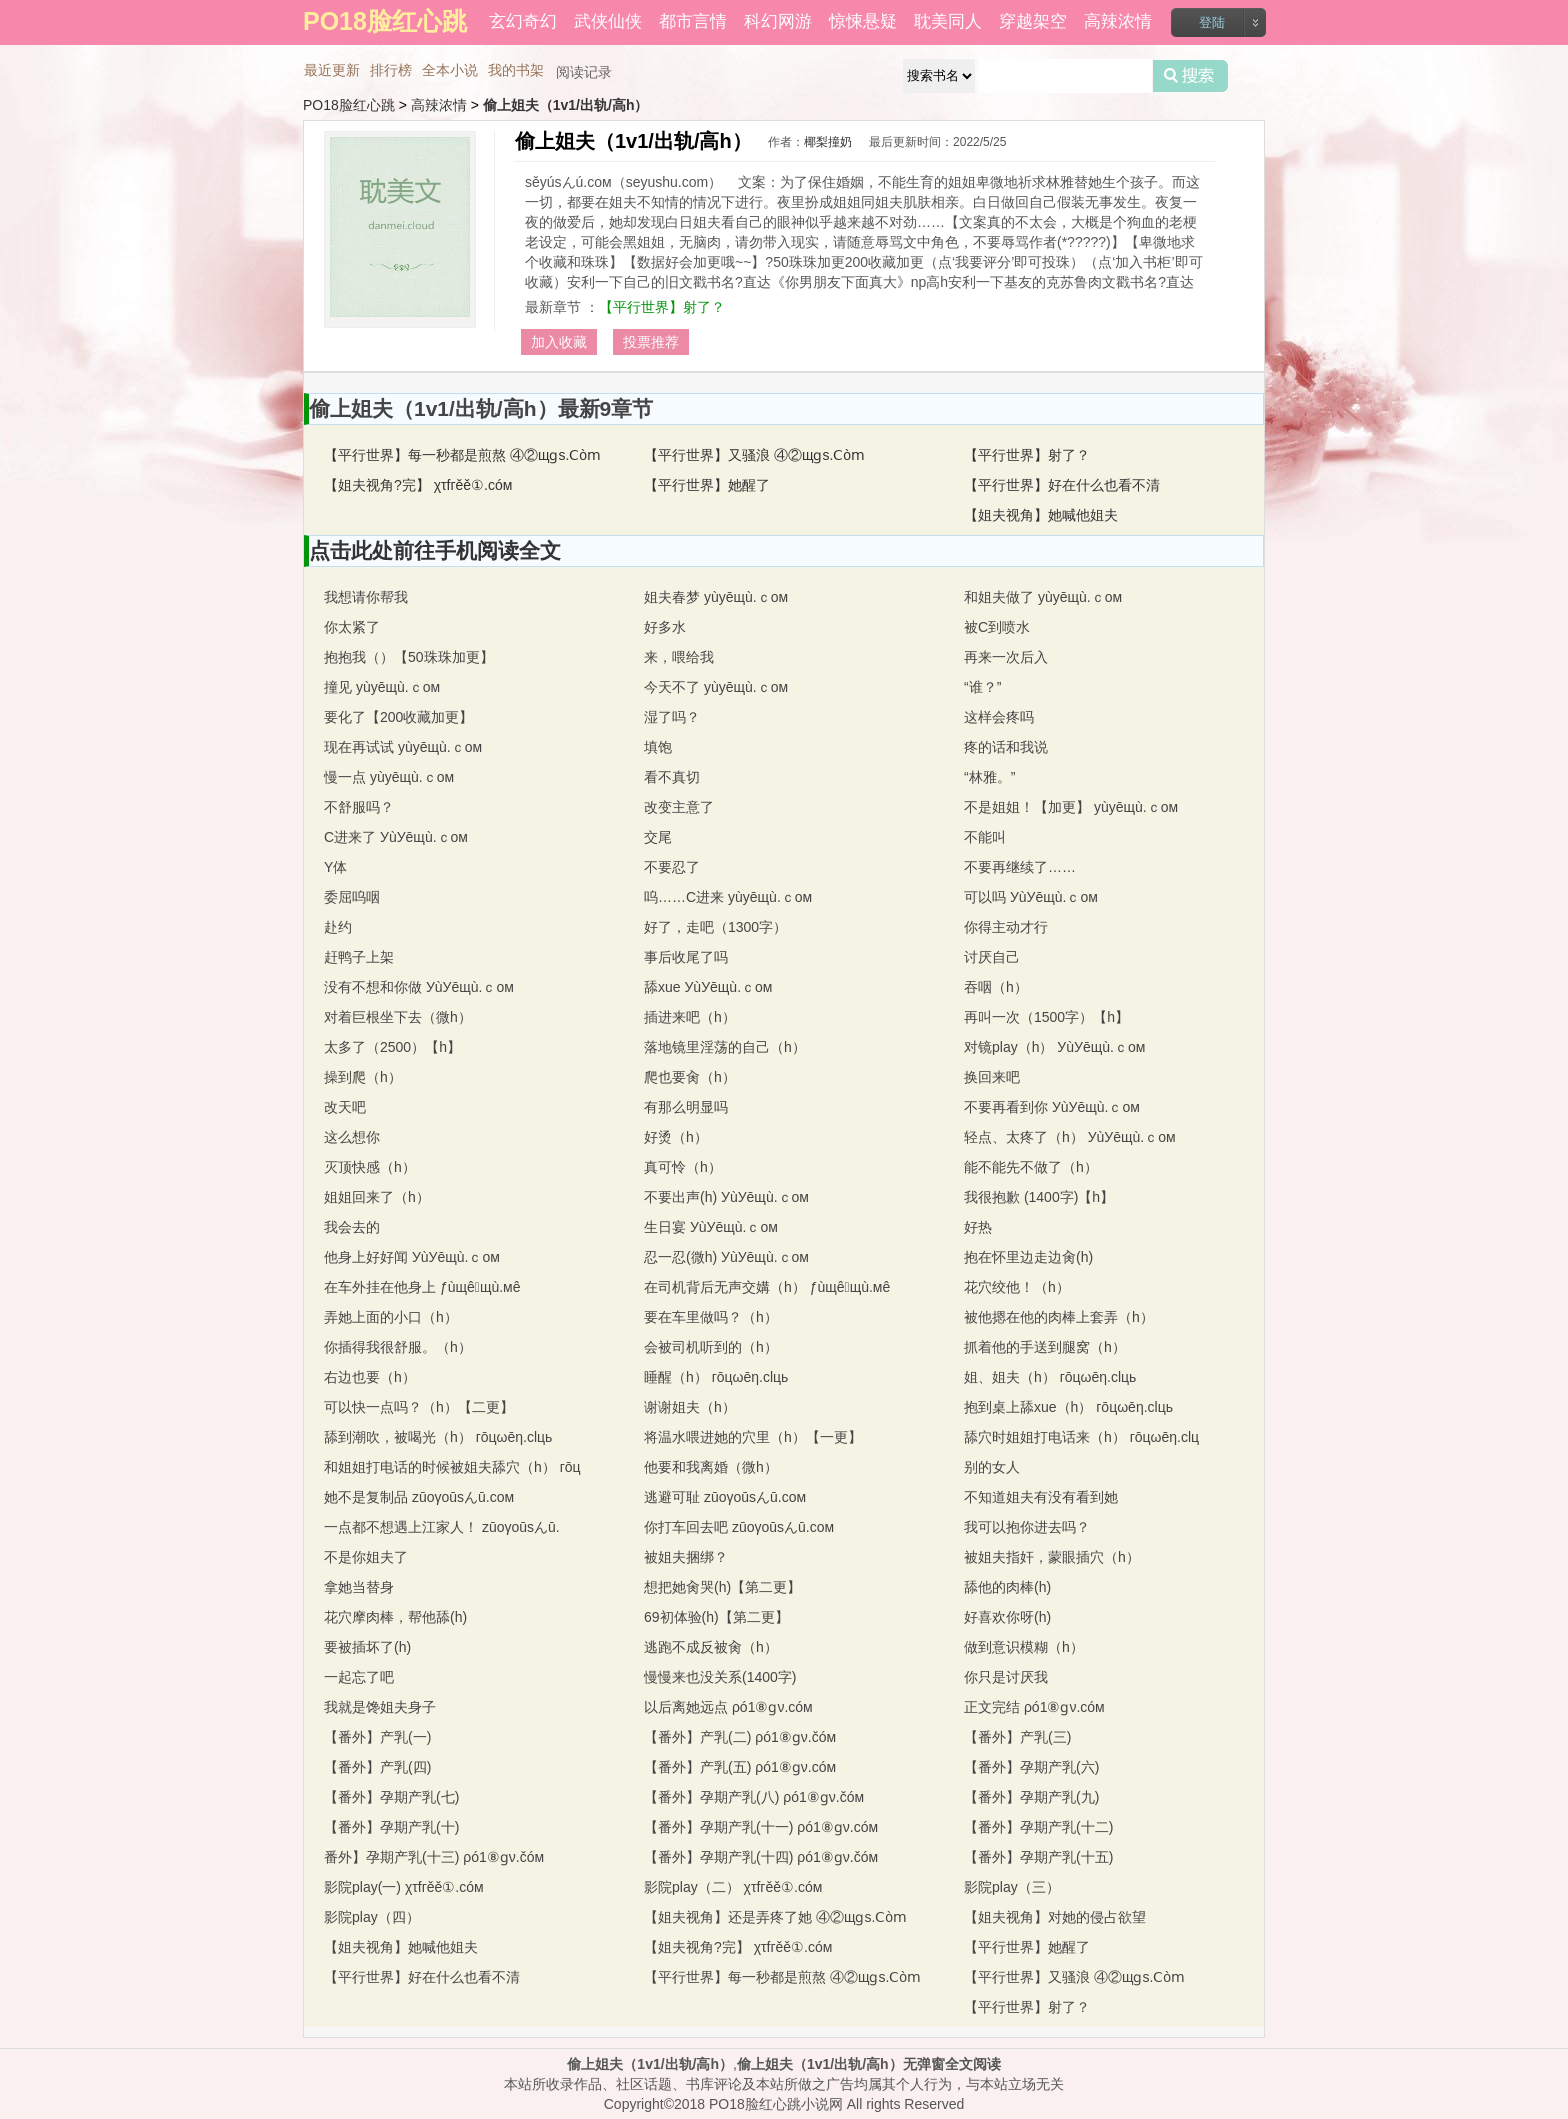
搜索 (1190, 76)
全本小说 (450, 70)
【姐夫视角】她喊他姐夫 (1041, 515)
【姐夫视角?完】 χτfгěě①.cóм (418, 485)
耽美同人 (948, 21)
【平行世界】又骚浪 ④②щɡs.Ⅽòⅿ (754, 455)
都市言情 (693, 21)
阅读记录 (584, 72)
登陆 (1212, 22)
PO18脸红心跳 (349, 105)
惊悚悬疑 (863, 21)
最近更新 (332, 70)
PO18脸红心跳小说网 (776, 2104)
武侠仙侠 (608, 21)
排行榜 (391, 70)
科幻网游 (778, 21)
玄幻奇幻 (523, 21)
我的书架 (516, 70)
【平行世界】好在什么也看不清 (1062, 485)
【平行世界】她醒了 (707, 485)
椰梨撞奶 (828, 142)
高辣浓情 (1118, 21)
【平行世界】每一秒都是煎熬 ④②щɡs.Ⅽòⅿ (462, 455)
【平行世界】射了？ (662, 307)
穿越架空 (1033, 21)
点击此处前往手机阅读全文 (435, 550)
